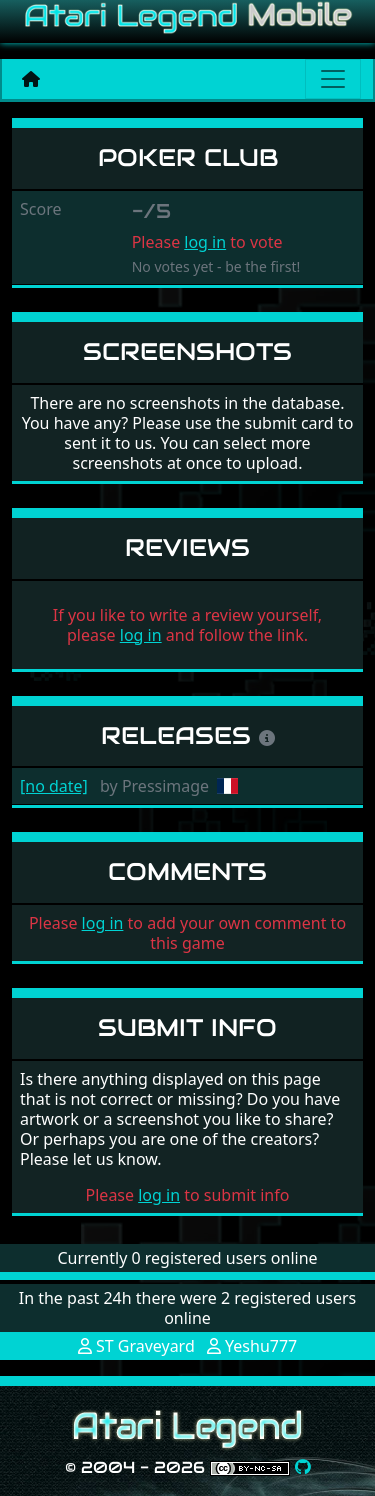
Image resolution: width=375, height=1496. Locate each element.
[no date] (54, 786)
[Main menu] (333, 79)
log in (205, 242)
